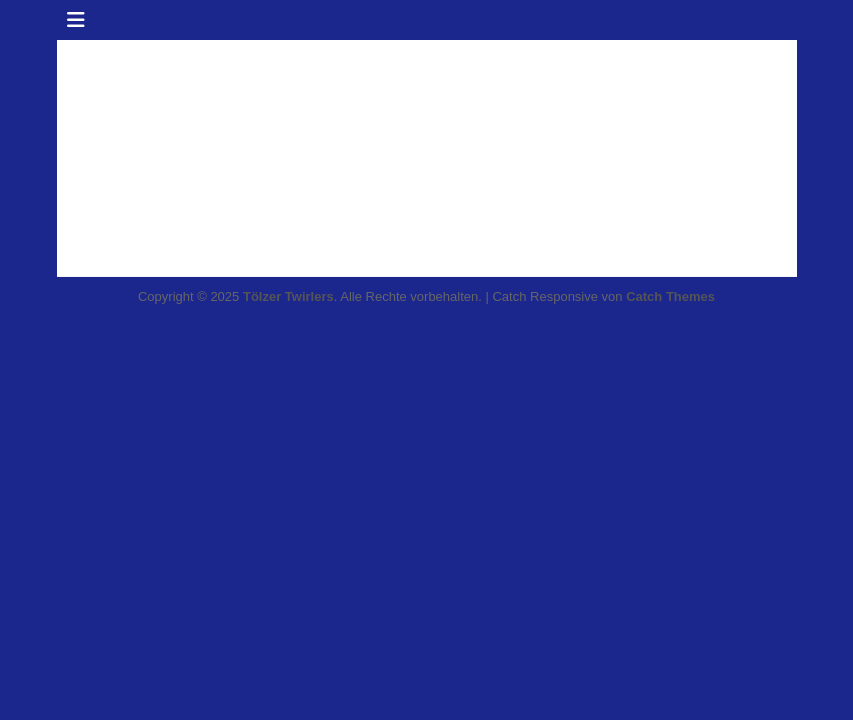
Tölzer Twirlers (288, 296)
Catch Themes (670, 296)
